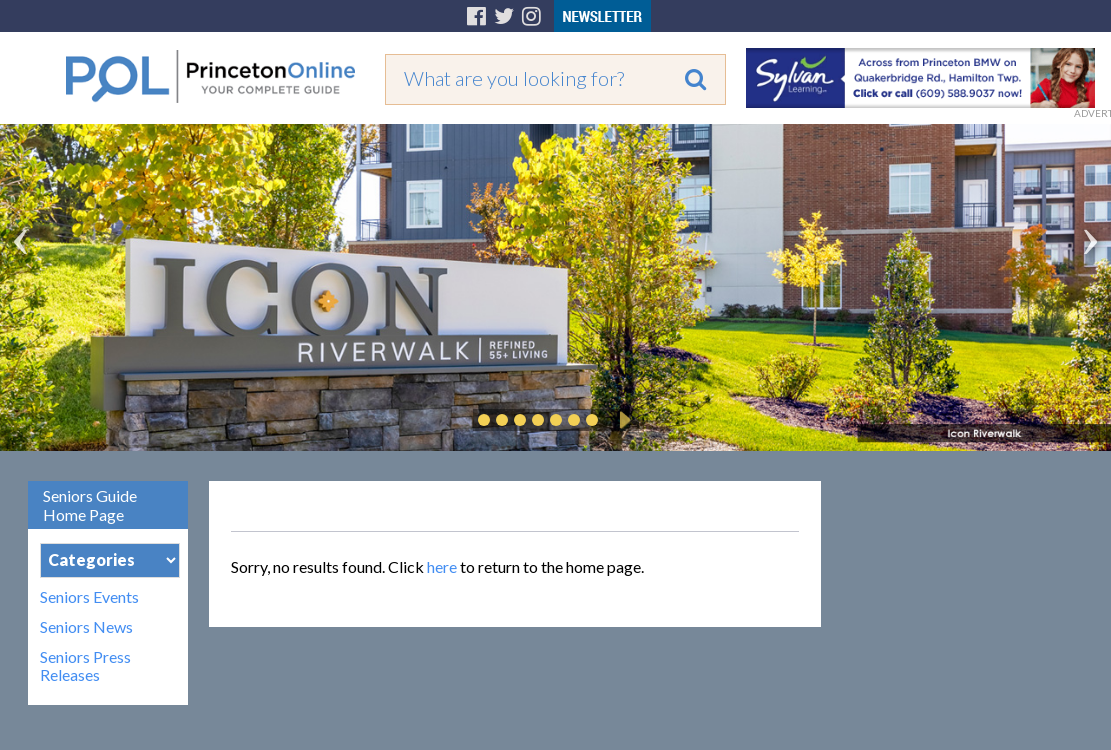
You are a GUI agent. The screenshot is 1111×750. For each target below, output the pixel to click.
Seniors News (86, 627)
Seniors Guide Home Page (90, 505)
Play (622, 420)
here (442, 566)
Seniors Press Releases (85, 666)
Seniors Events (89, 597)
